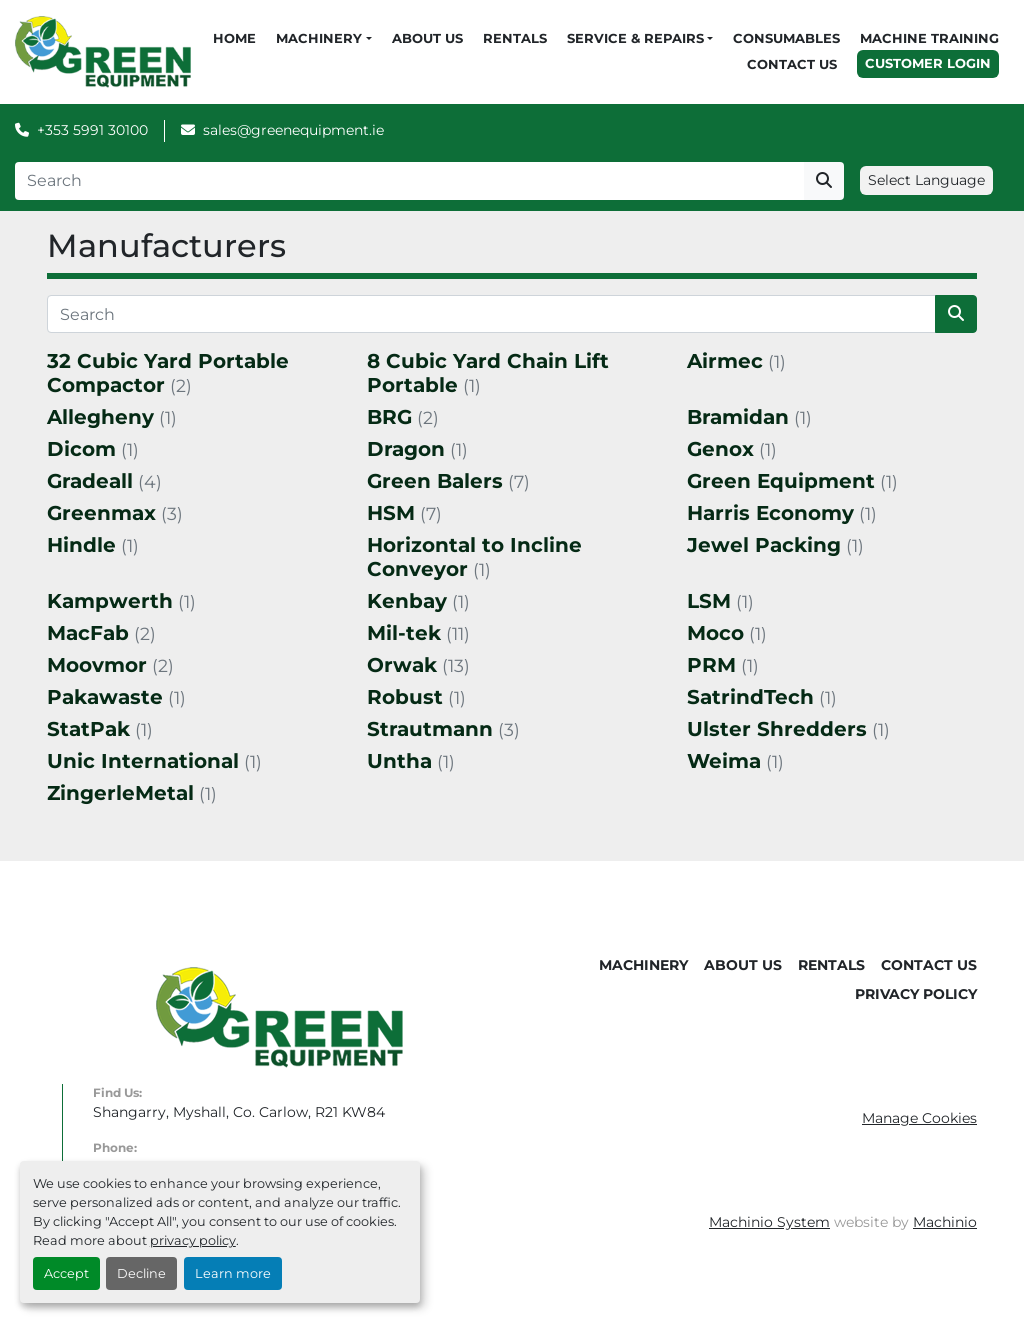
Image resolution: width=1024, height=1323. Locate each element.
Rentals (515, 38)
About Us (427, 38)
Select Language (926, 180)
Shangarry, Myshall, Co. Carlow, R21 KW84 (239, 1112)
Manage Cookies (919, 1118)
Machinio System (769, 1222)
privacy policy (193, 1240)
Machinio (945, 1222)
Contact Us (792, 64)
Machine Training (929, 38)
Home (234, 38)
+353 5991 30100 (92, 130)
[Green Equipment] (279, 1017)
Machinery (319, 38)
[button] (323, 39)
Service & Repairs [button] (635, 38)
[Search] (409, 181)
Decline (141, 1273)
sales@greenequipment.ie (293, 130)
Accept (66, 1273)
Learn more (233, 1273)
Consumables (786, 38)
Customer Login (928, 63)
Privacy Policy (916, 994)
